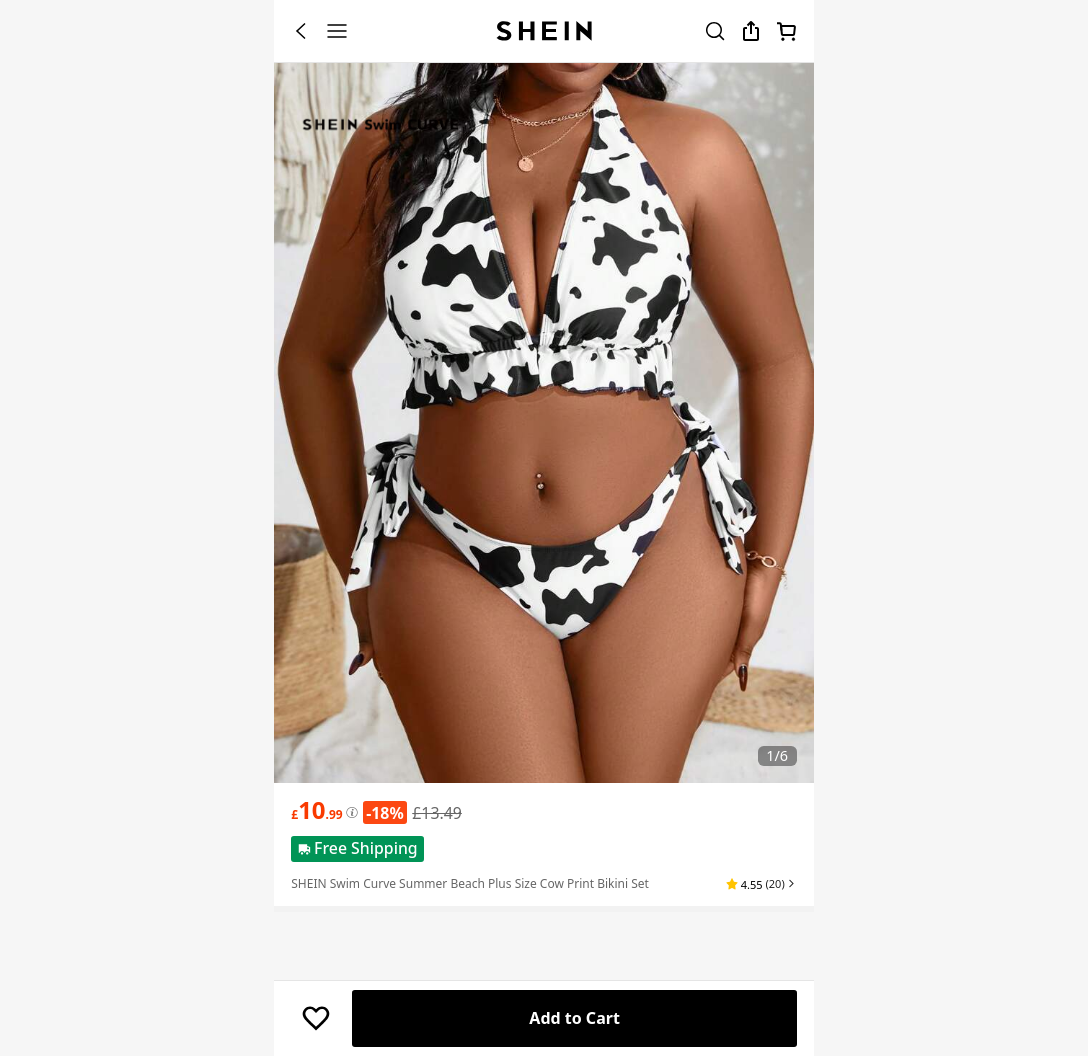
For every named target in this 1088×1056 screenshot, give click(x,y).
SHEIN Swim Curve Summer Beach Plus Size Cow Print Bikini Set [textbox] (470, 883)
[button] (765, 884)
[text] (316, 810)
